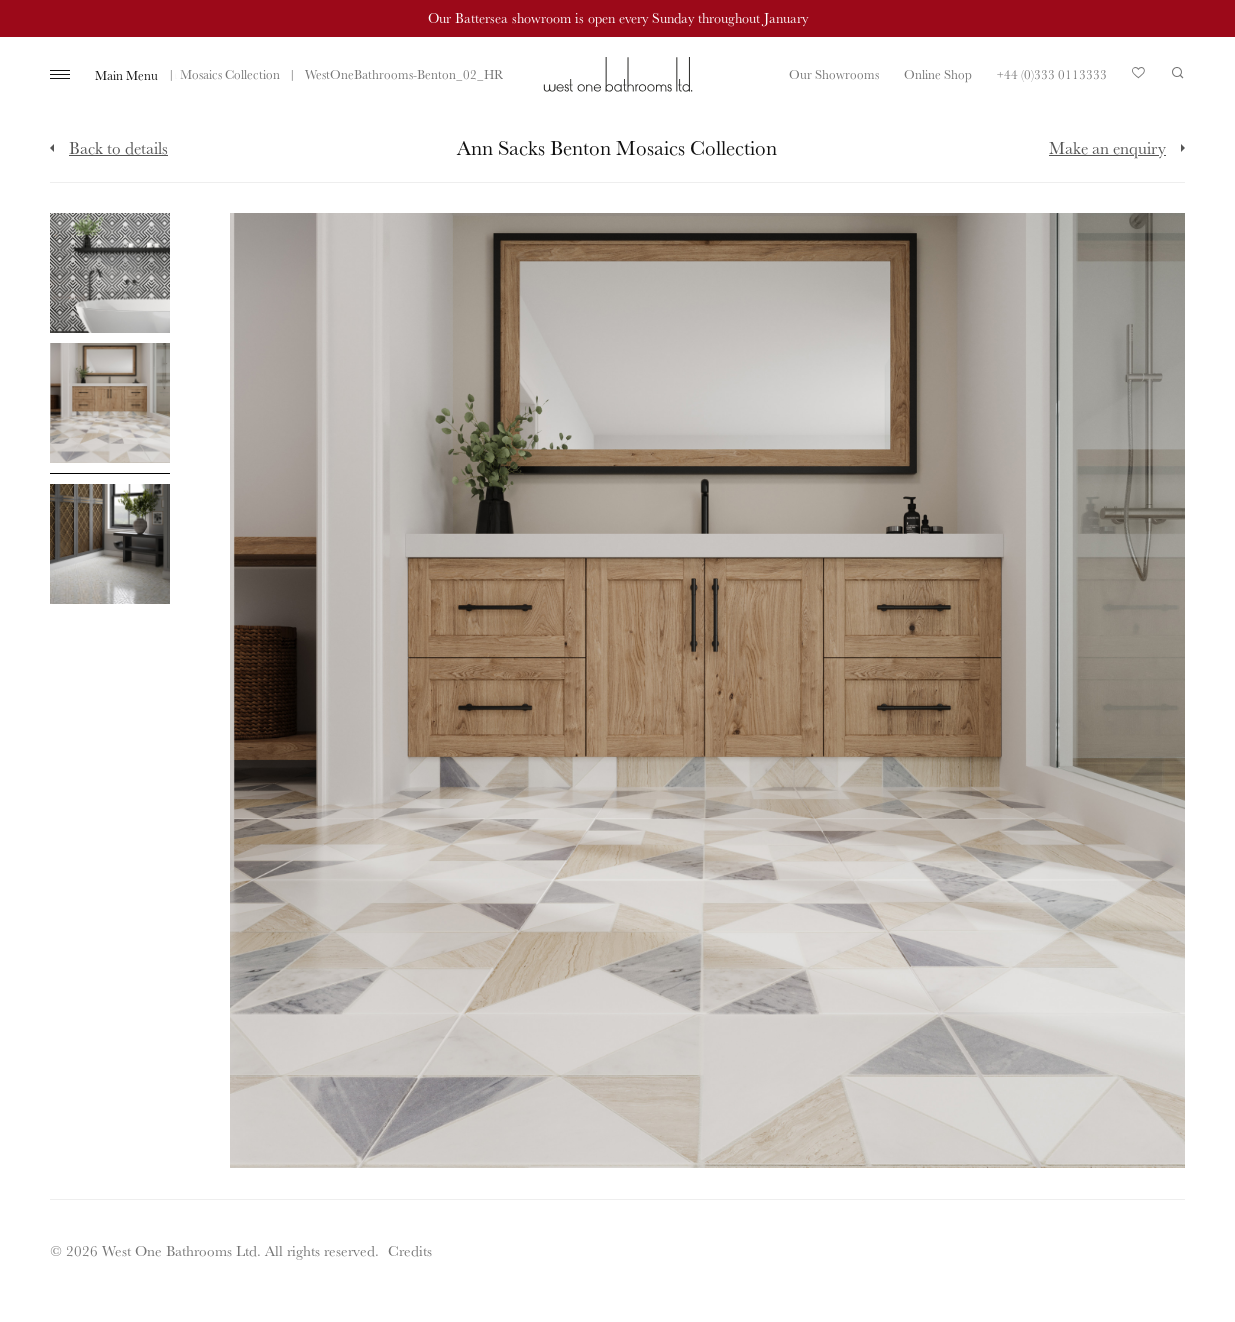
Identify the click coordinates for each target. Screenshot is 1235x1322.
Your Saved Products (1139, 78)
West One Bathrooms (618, 74)
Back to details (118, 147)
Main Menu (126, 75)
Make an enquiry (1107, 147)
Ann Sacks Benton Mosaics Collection (180, 74)
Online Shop (938, 74)
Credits (410, 1250)
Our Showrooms (834, 74)
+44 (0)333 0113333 (1052, 74)
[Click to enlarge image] (110, 273)
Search (1178, 73)
